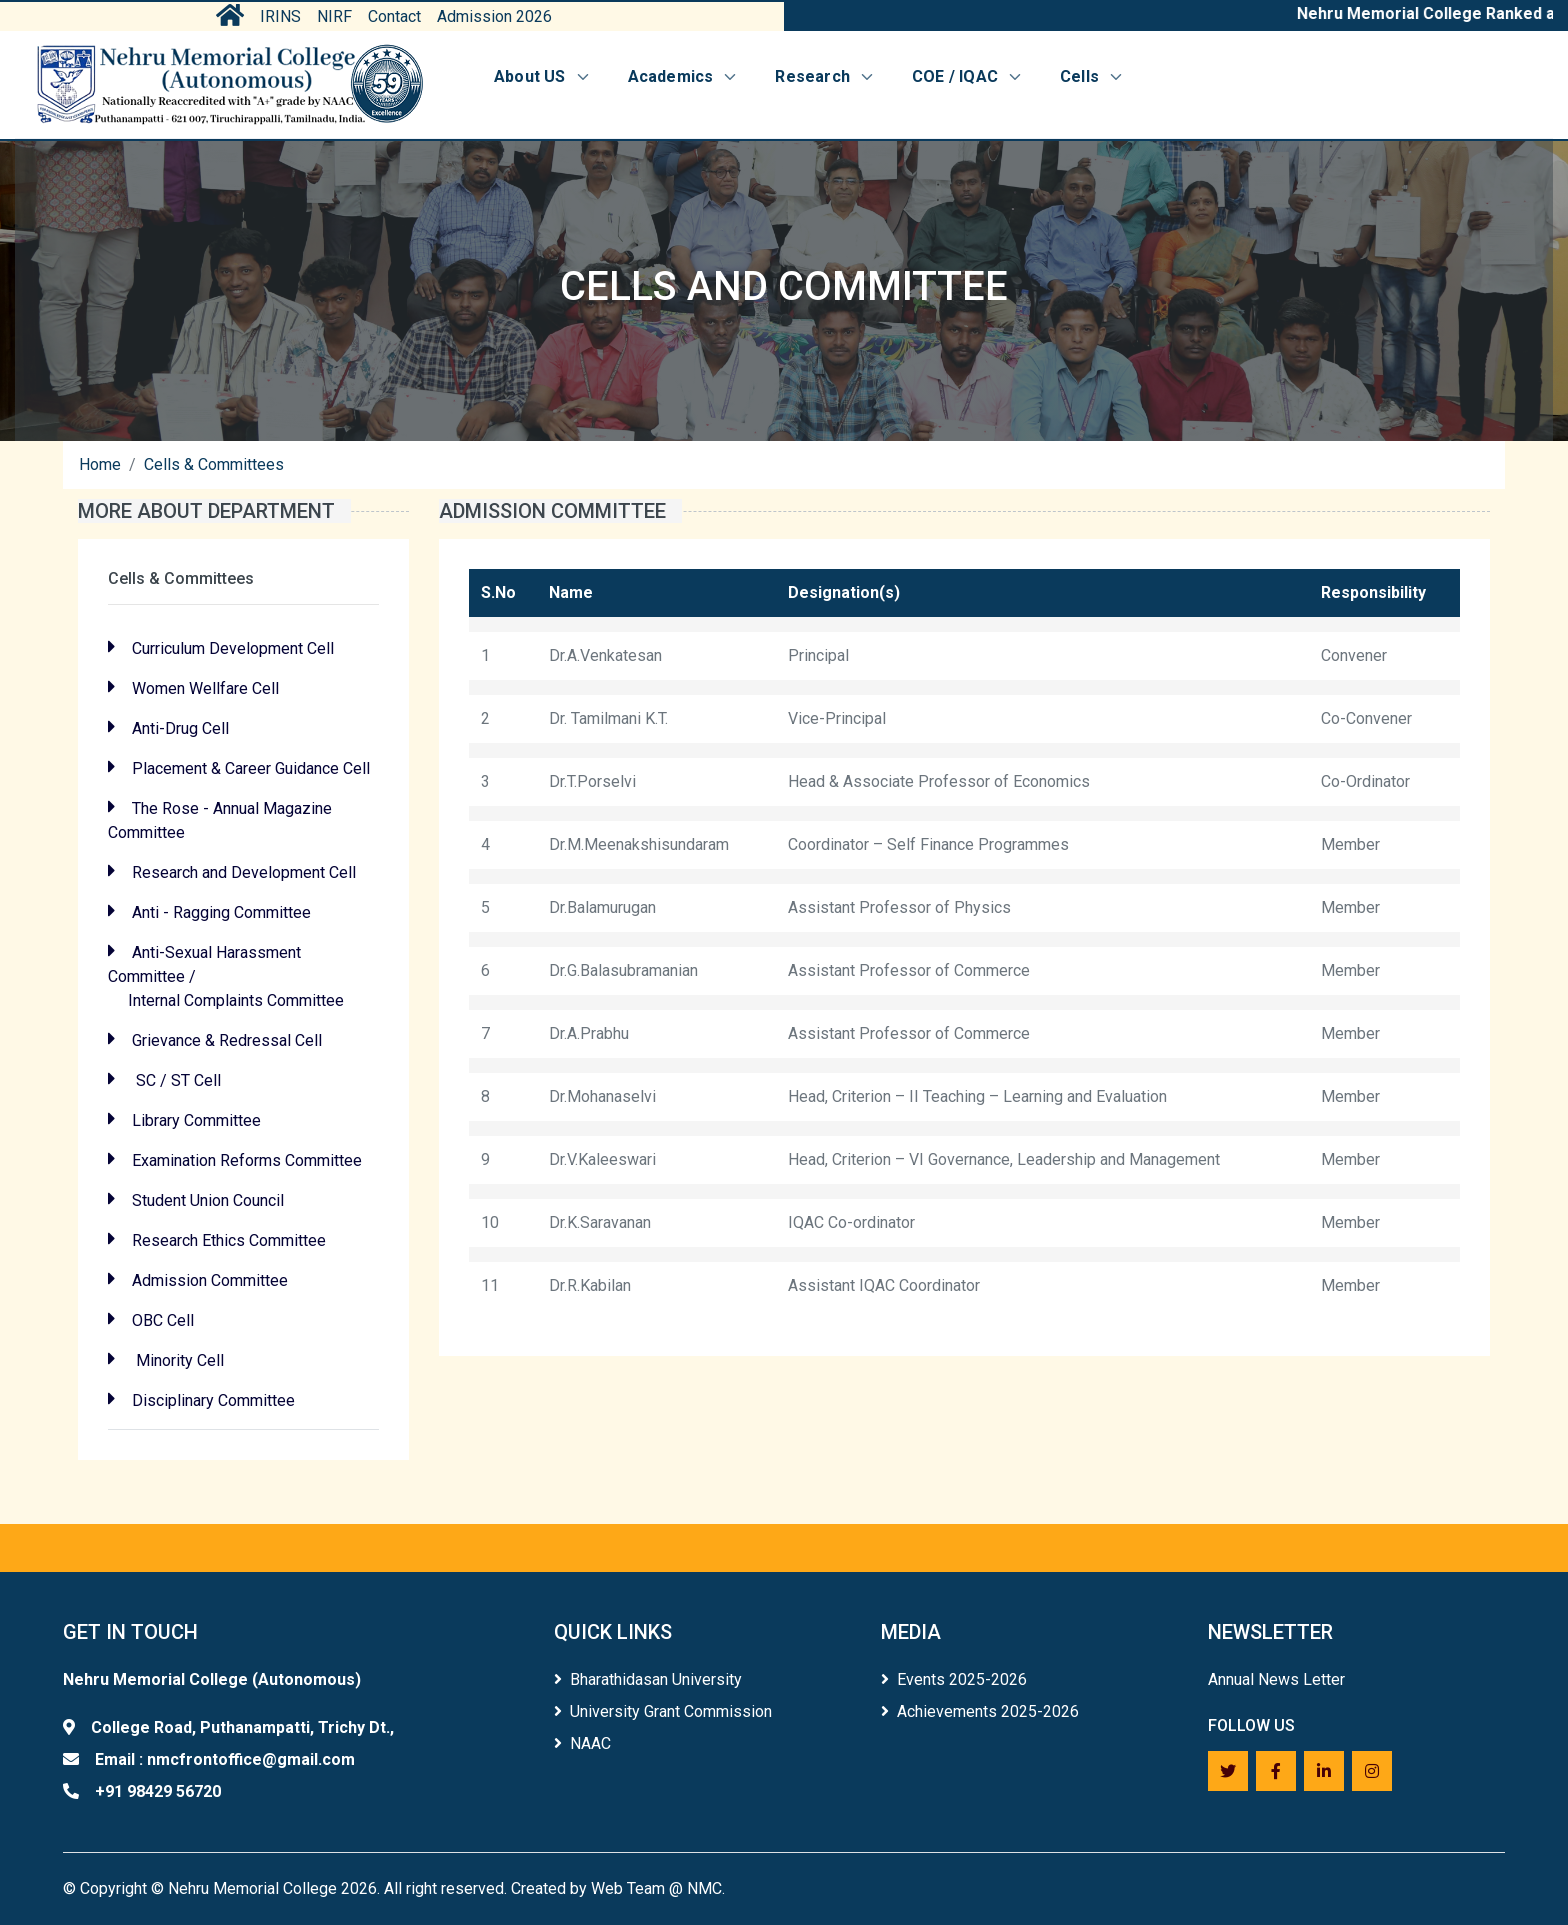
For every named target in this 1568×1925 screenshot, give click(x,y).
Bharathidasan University (648, 1679)
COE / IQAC (968, 76)
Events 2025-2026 (954, 1679)
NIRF (334, 16)
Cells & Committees (214, 464)
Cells (1092, 76)
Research (825, 76)
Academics (684, 76)
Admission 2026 (494, 16)
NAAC (582, 1743)
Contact (394, 16)
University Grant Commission (663, 1711)
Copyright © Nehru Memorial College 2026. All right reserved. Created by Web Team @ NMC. (402, 1888)
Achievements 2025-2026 (980, 1711)
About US (543, 76)
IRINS (280, 16)
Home (100, 464)
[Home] (229, 84)
